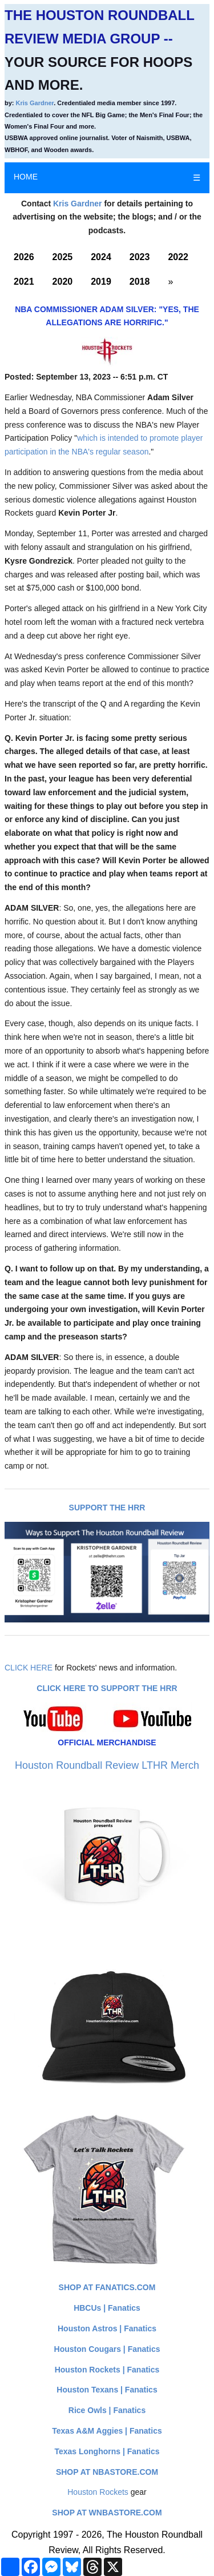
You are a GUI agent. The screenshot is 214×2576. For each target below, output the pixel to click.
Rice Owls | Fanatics (107, 2410)
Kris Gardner (35, 102)
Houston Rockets (97, 2492)
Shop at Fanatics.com (107, 2287)
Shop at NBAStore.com (107, 2472)
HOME (26, 176)
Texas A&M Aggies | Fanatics (106, 2430)
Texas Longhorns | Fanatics (106, 2451)
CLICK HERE (29, 1667)
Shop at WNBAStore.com (106, 2512)
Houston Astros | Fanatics (107, 2328)
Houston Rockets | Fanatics (107, 2369)
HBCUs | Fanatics (107, 2307)
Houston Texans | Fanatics (106, 2389)
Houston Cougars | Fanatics (107, 2349)
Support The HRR (107, 1507)
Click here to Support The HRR (107, 1688)
